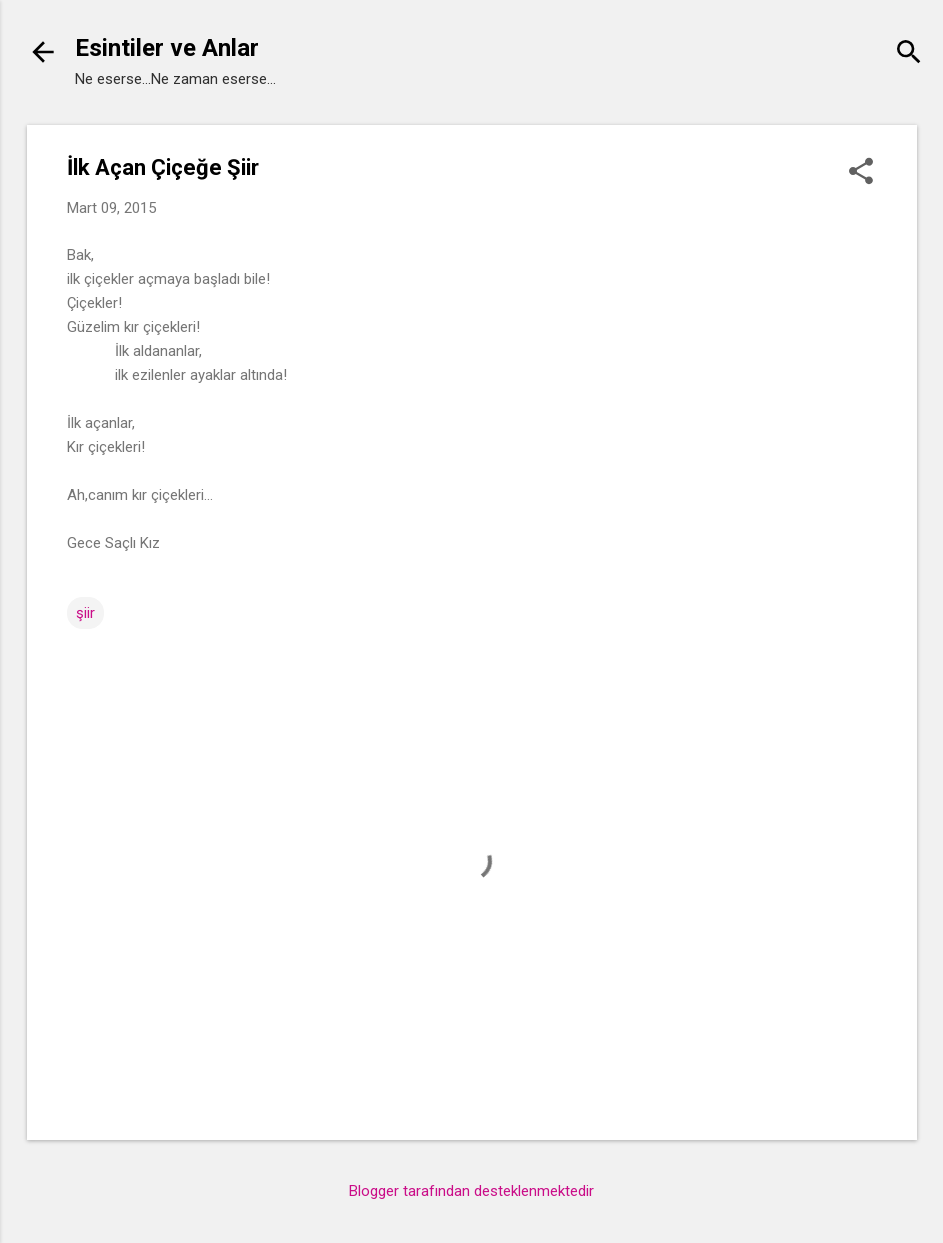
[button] (861, 173)
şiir (85, 613)
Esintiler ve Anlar (167, 48)
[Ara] (909, 54)
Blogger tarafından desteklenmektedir (471, 1191)
